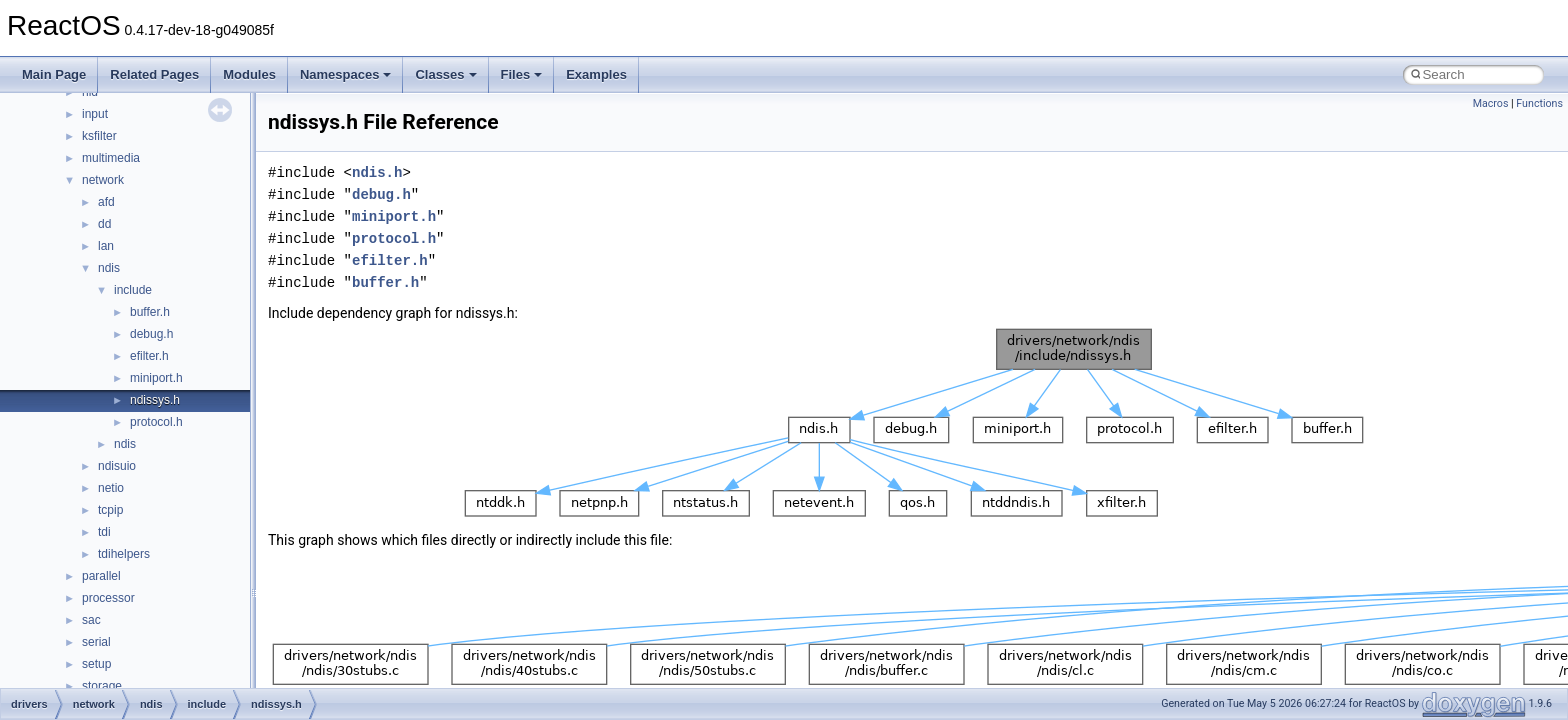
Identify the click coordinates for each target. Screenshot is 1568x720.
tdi (104, 532)
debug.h (151, 334)
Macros (1491, 103)
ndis (109, 268)
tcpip (110, 510)
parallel (101, 576)
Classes (445, 74)
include (133, 290)
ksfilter (99, 136)
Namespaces (346, 74)
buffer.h (150, 312)
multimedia (111, 158)
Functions (1539, 103)
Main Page (54, 74)
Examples (596, 74)
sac (91, 620)
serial (96, 642)
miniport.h (156, 378)
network (103, 180)
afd (106, 202)
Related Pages (154, 74)
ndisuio (117, 466)
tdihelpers (124, 554)
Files (522, 74)
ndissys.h (155, 400)
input (95, 114)
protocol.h (156, 422)
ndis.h (377, 172)
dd (104, 224)
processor (108, 598)
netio (111, 488)
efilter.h (149, 356)
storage (102, 686)
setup (96, 664)
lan (106, 246)
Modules (249, 74)
